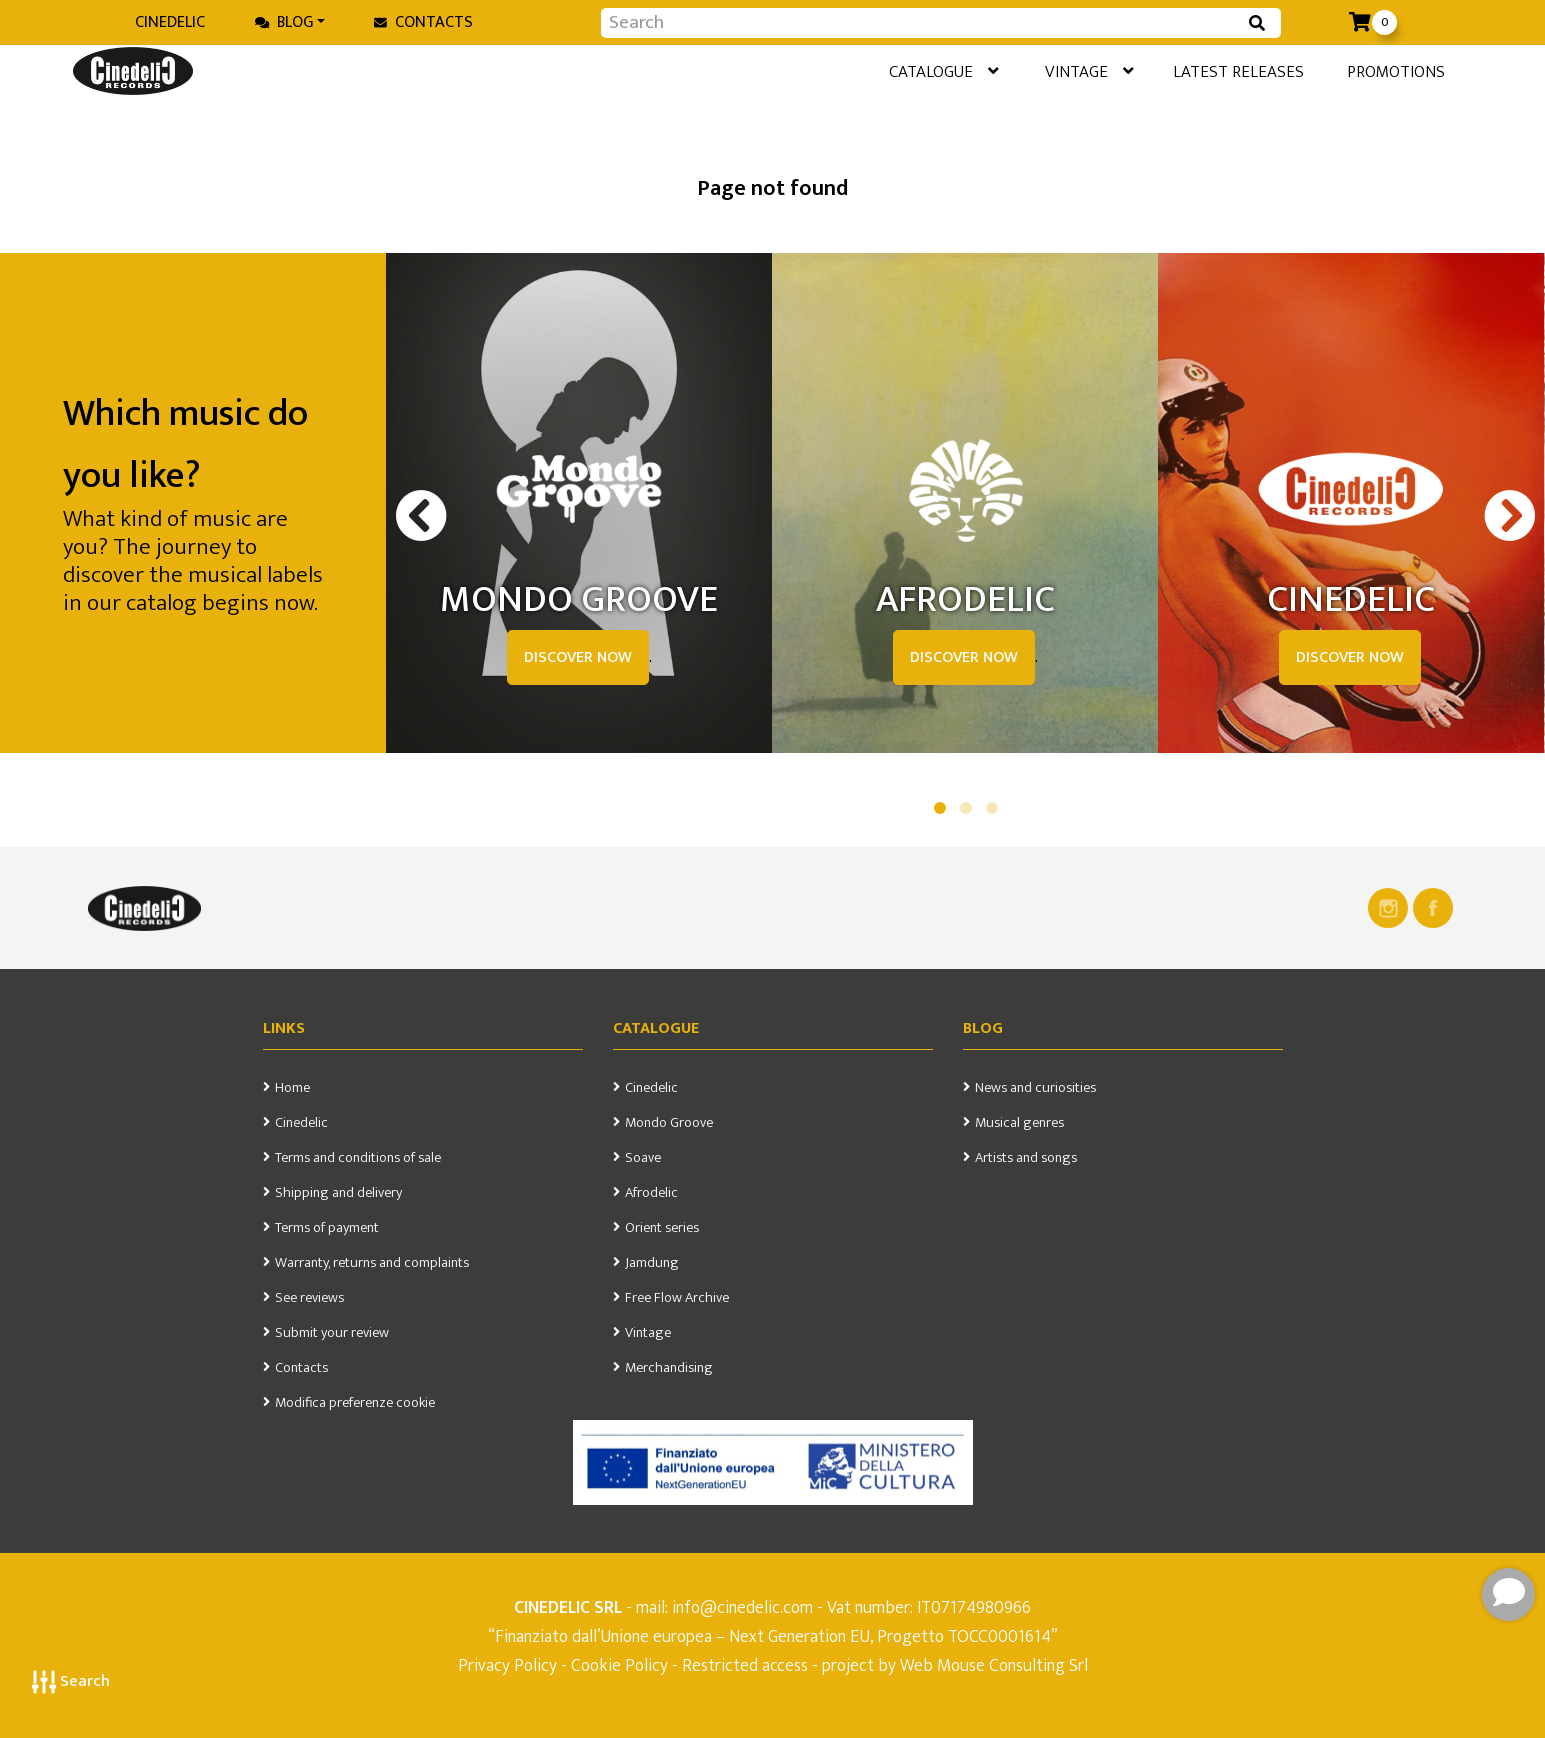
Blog (284, 22)
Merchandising (669, 1368)
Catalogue (866, 74)
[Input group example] (921, 23)
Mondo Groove (669, 1123)
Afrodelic (651, 1193)
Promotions (1372, 73)
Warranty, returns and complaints (372, 1263)
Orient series (662, 1228)
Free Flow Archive (677, 1298)
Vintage (1029, 74)
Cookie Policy (619, 1665)
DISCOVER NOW (578, 657)
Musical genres (1019, 1123)
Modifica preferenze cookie (355, 1403)
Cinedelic (170, 22)
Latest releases (1198, 73)
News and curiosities (1035, 1088)
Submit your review (332, 1333)
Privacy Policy (509, 1665)
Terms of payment (327, 1228)
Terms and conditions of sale (358, 1158)
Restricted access (745, 1665)
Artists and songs (1026, 1158)
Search (71, 1681)
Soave (643, 1158)
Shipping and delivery (338, 1193)
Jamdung (652, 1263)
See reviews (309, 1298)
